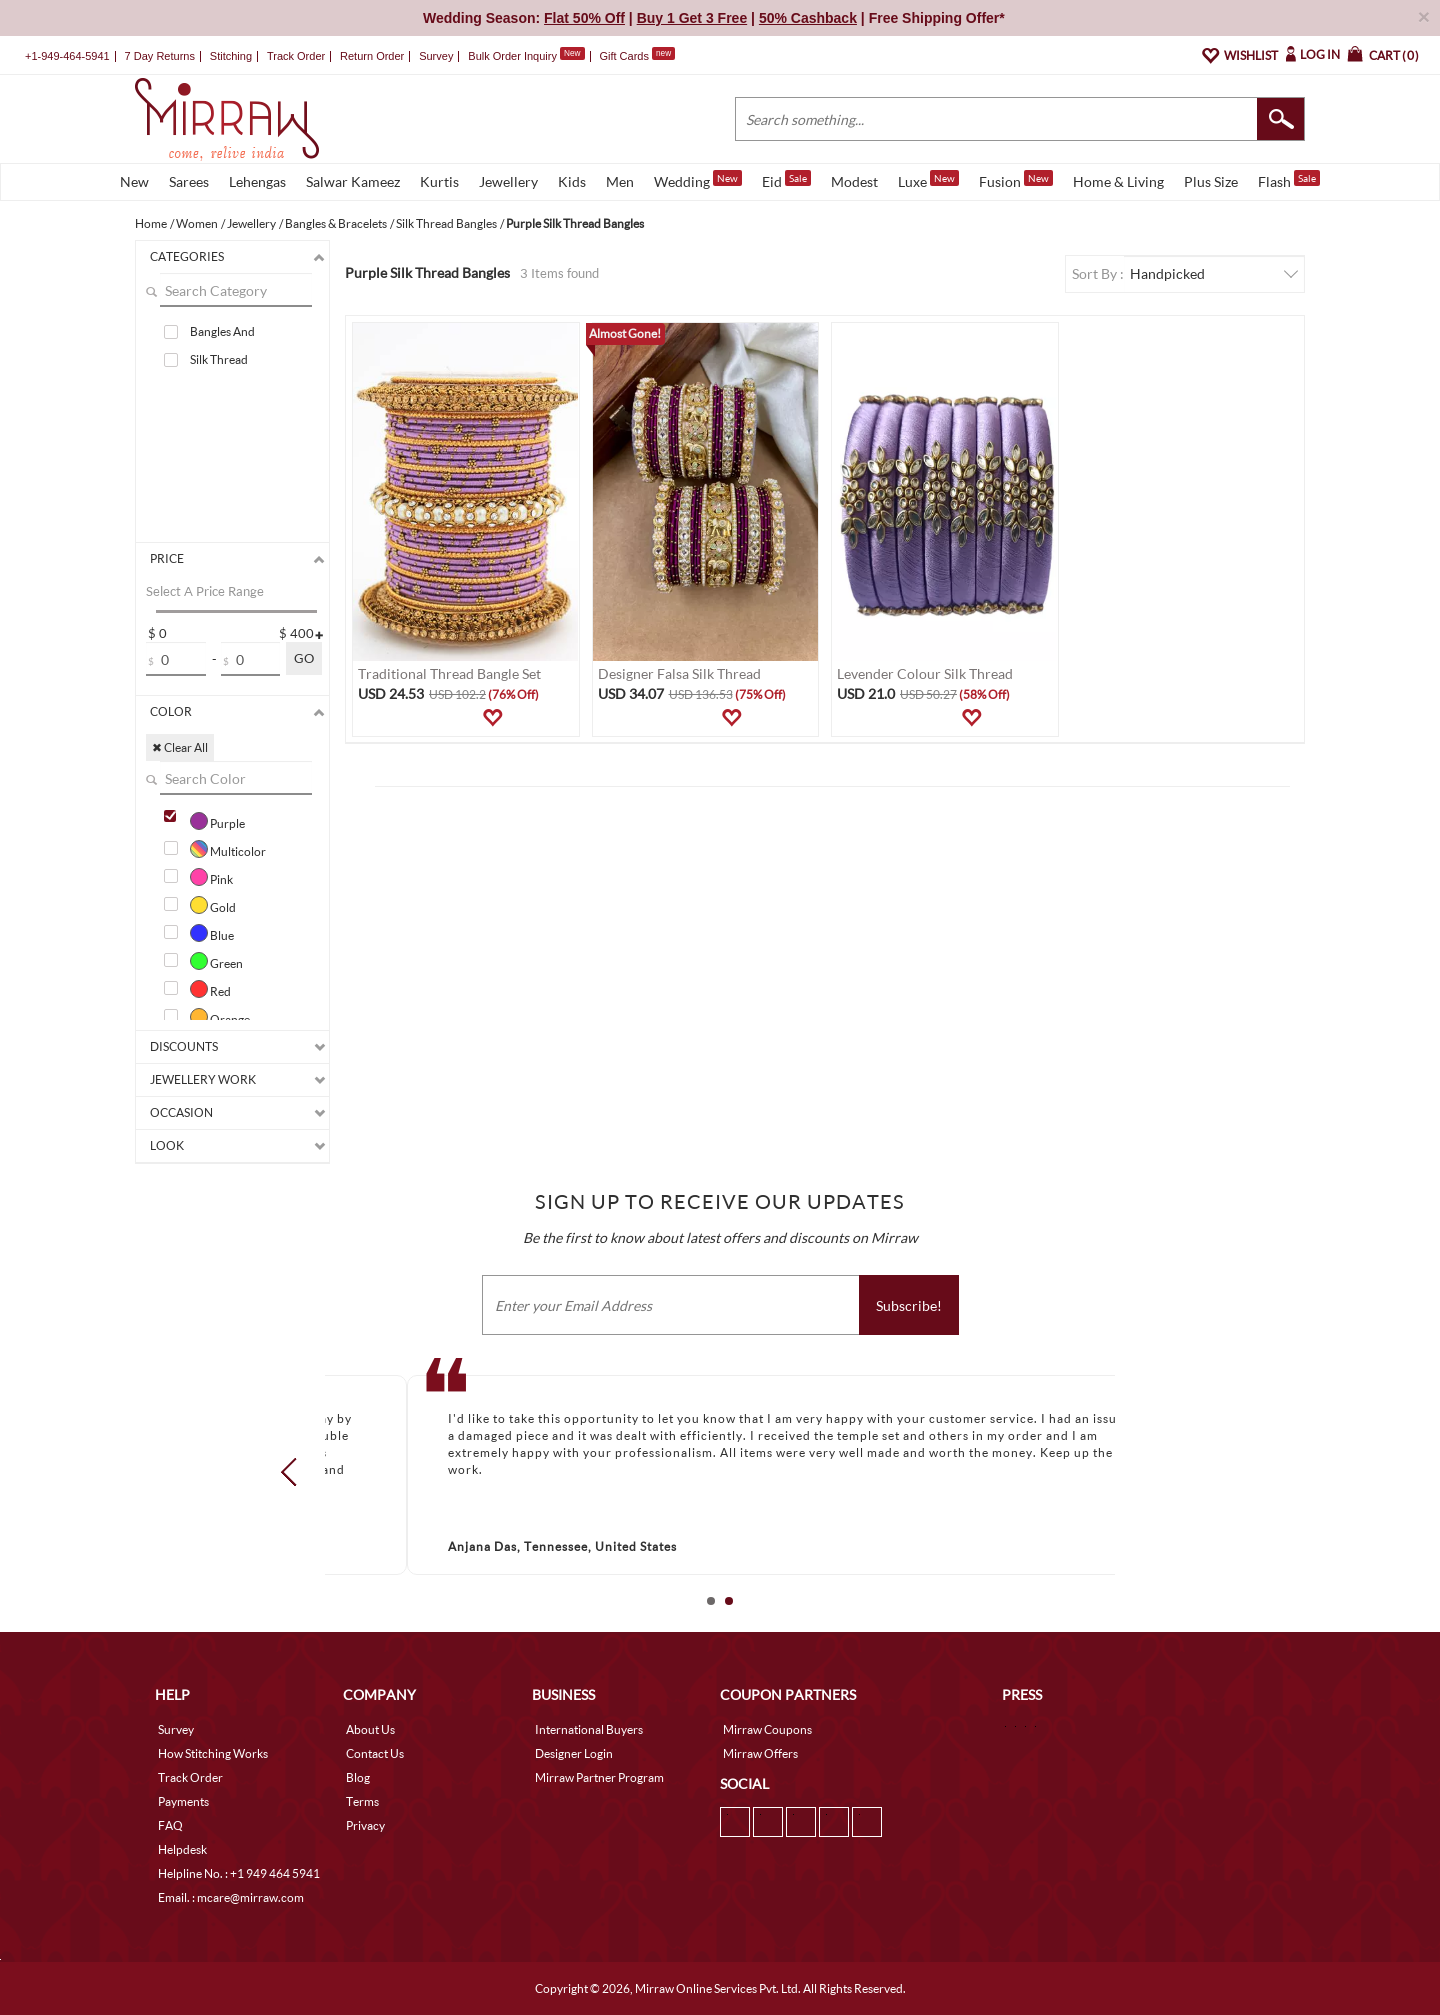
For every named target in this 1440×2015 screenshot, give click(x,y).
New (134, 181)
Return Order (372, 56)
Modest (854, 181)
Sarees (189, 181)
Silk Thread (219, 359)
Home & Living (1118, 181)
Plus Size (1211, 181)
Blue (212, 933)
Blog (358, 1777)
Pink (211, 877)
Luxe (928, 180)
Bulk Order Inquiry (512, 56)
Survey (436, 56)
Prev (295, 1471)
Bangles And (222, 331)
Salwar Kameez (353, 181)
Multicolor (228, 849)
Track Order (296, 56)
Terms (362, 1801)
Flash (1289, 180)
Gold (213, 905)
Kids (572, 181)
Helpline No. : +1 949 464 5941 (239, 1873)
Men (620, 181)
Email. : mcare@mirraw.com (231, 1897)
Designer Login (574, 1753)
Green (216, 961)
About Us (370, 1729)
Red (210, 989)
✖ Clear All (180, 747)
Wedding (698, 180)
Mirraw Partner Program (599, 1777)
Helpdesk (182, 1849)
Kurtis (439, 181)
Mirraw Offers (760, 1753)
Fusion (1016, 180)
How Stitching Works (213, 1753)
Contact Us (375, 1753)
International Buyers (589, 1729)
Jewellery (508, 181)
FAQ (170, 1825)
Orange (220, 1017)
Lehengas (257, 181)
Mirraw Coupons (767, 1729)
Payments (183, 1801)
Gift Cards (637, 56)
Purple (217, 821)
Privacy (365, 1825)
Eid (786, 180)
